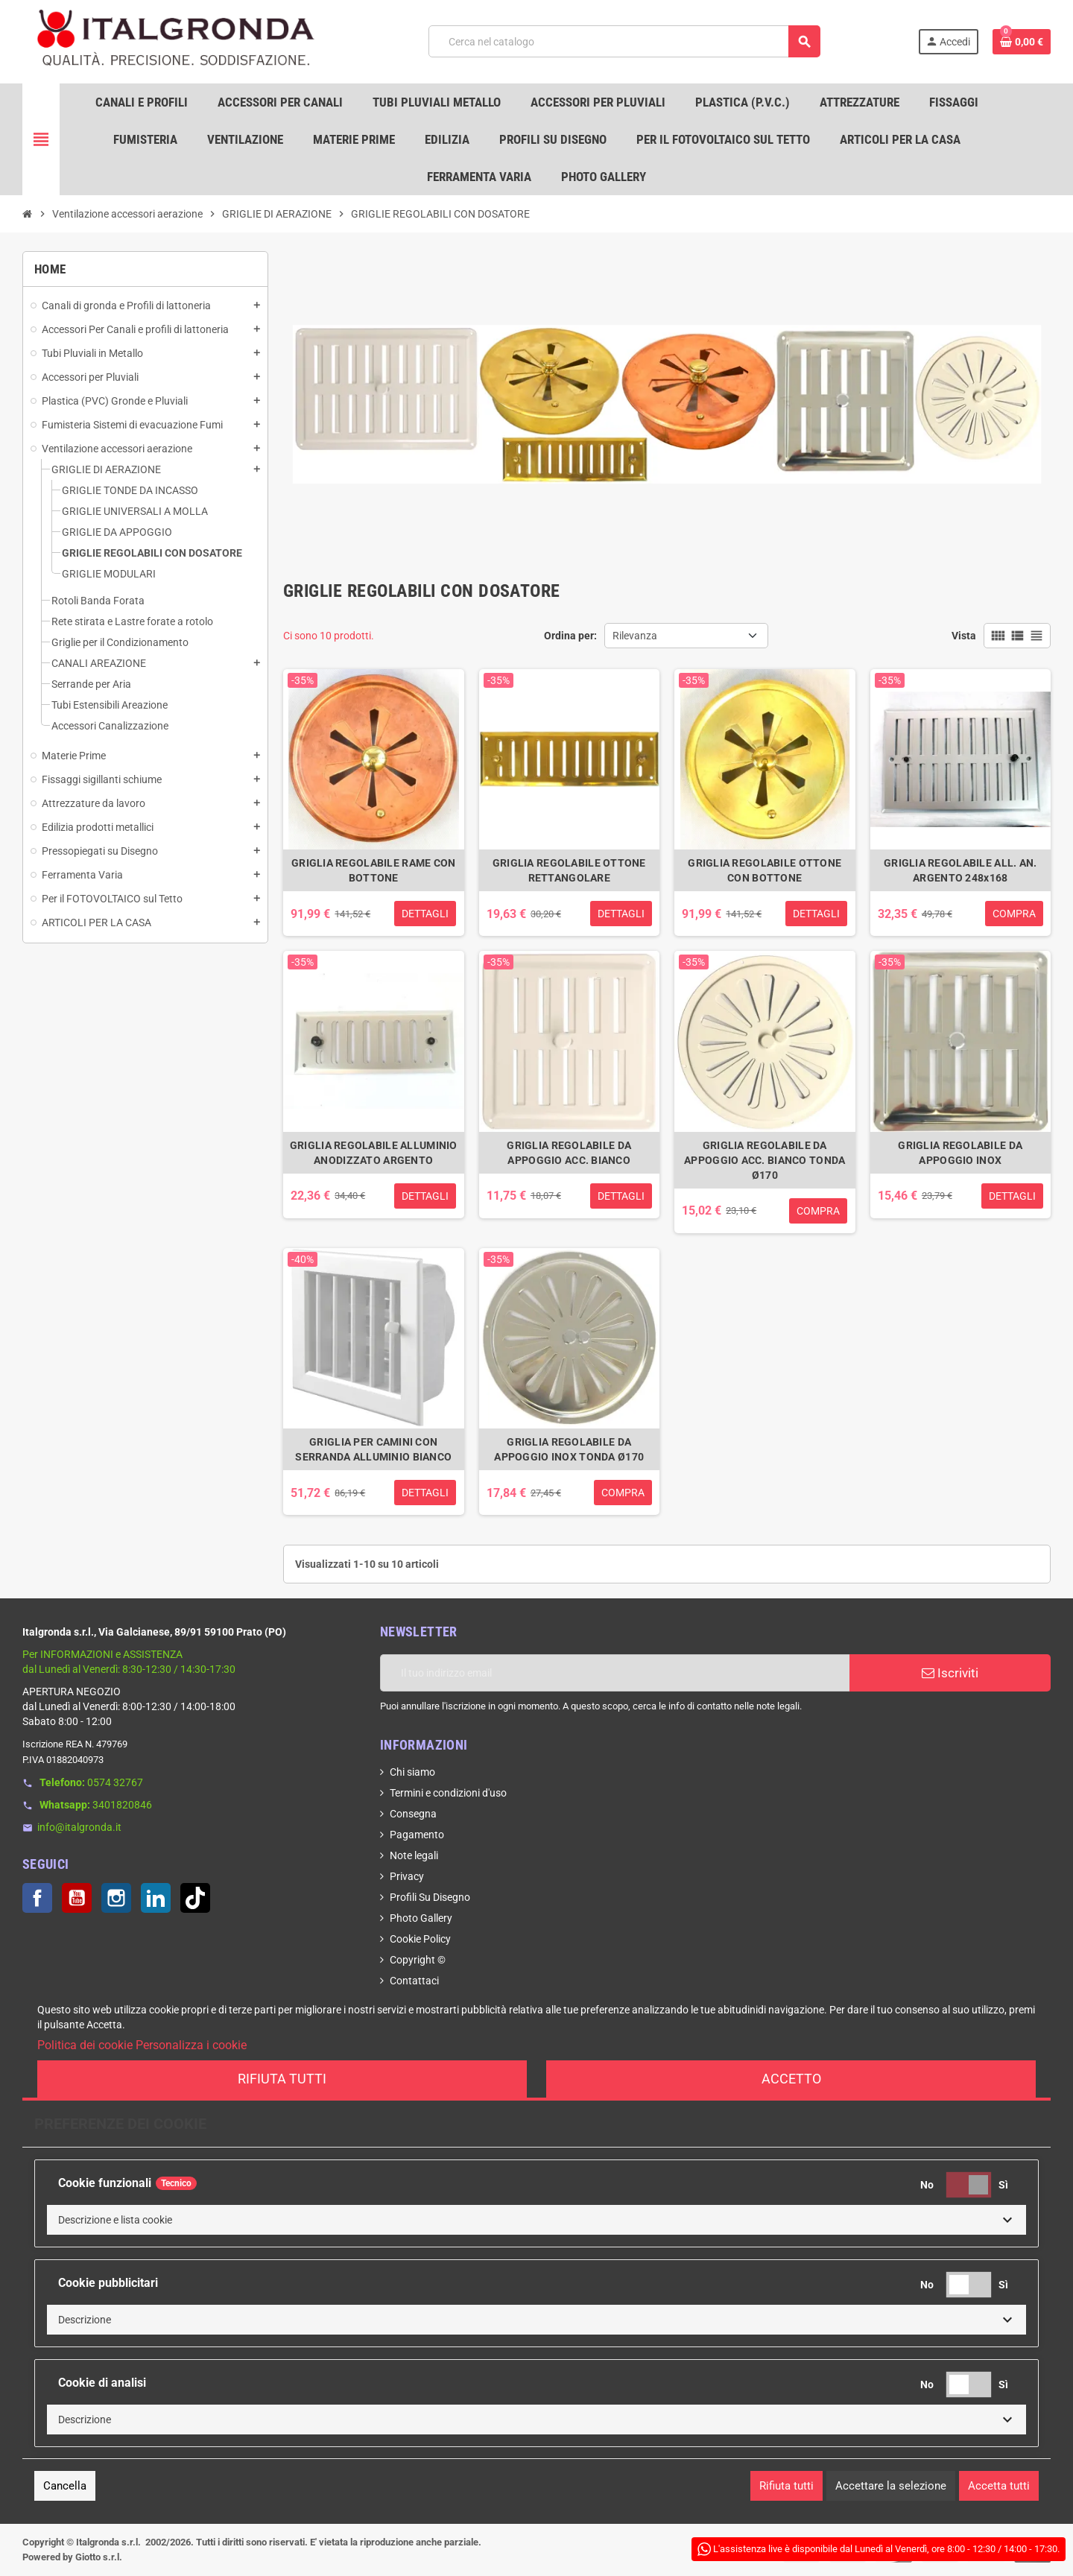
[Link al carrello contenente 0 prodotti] (1022, 41)
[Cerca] (624, 41)
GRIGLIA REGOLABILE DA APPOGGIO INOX (960, 1152)
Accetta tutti (999, 2486)
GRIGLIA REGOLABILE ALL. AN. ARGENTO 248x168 (960, 870)
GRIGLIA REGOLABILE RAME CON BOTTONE (373, 870)
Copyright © (418, 1960)
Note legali (414, 1855)
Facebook (37, 1898)
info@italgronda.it (79, 1827)
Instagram (116, 1898)
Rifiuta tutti (282, 2078)
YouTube (77, 1898)
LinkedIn (156, 1898)
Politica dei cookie (85, 2045)
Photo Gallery (421, 1918)
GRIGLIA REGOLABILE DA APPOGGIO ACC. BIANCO (569, 1152)
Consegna (413, 1814)
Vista (964, 636)
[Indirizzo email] (614, 1673)
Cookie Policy (420, 1939)
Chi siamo (412, 1772)
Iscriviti (950, 1672)
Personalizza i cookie (191, 2045)
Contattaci (414, 1981)
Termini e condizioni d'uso (448, 1793)
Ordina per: (570, 636)
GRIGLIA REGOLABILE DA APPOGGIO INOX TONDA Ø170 (569, 1449)
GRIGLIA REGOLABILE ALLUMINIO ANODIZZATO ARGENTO (374, 1152)
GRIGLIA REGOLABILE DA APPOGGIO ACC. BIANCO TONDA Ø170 (764, 1160)
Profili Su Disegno (430, 1897)
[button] (536, 2220)
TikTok (195, 1898)
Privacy (407, 1876)
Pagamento (417, 1835)
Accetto (791, 2078)
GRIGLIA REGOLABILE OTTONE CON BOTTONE (764, 870)
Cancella (64, 2486)
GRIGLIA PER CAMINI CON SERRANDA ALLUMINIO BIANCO (373, 1449)
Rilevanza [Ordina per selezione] (635, 636)
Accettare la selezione (890, 2486)
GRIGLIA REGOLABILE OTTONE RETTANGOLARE (569, 870)
